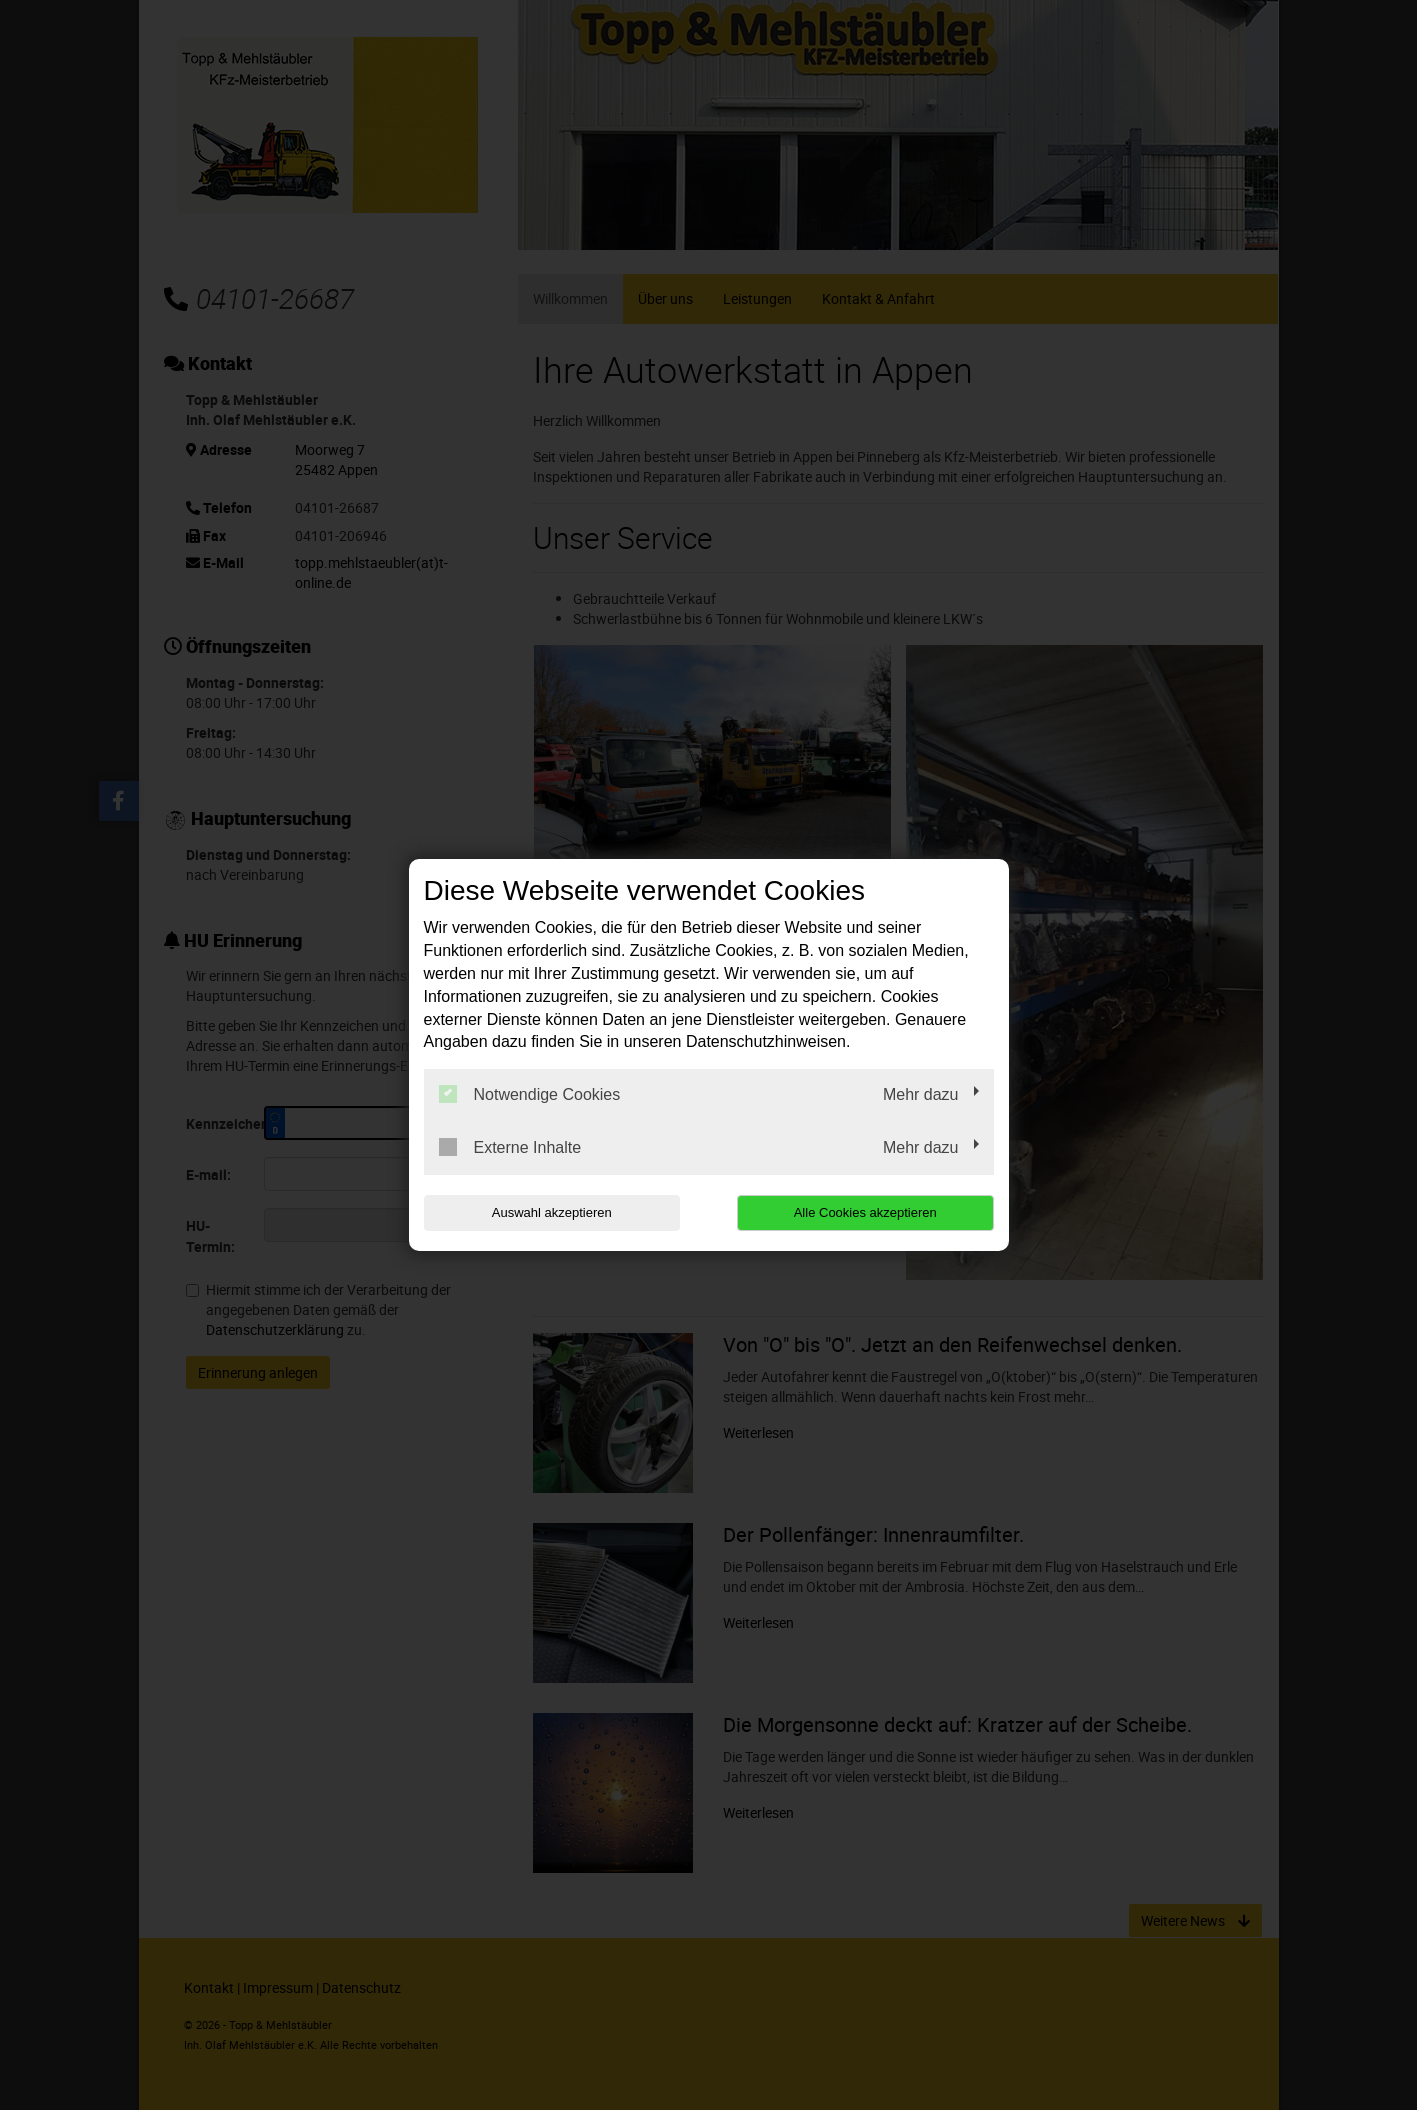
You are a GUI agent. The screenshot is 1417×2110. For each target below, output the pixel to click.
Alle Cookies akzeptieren (865, 1212)
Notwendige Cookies (530, 1094)
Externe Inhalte (510, 1147)
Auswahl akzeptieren (552, 1212)
